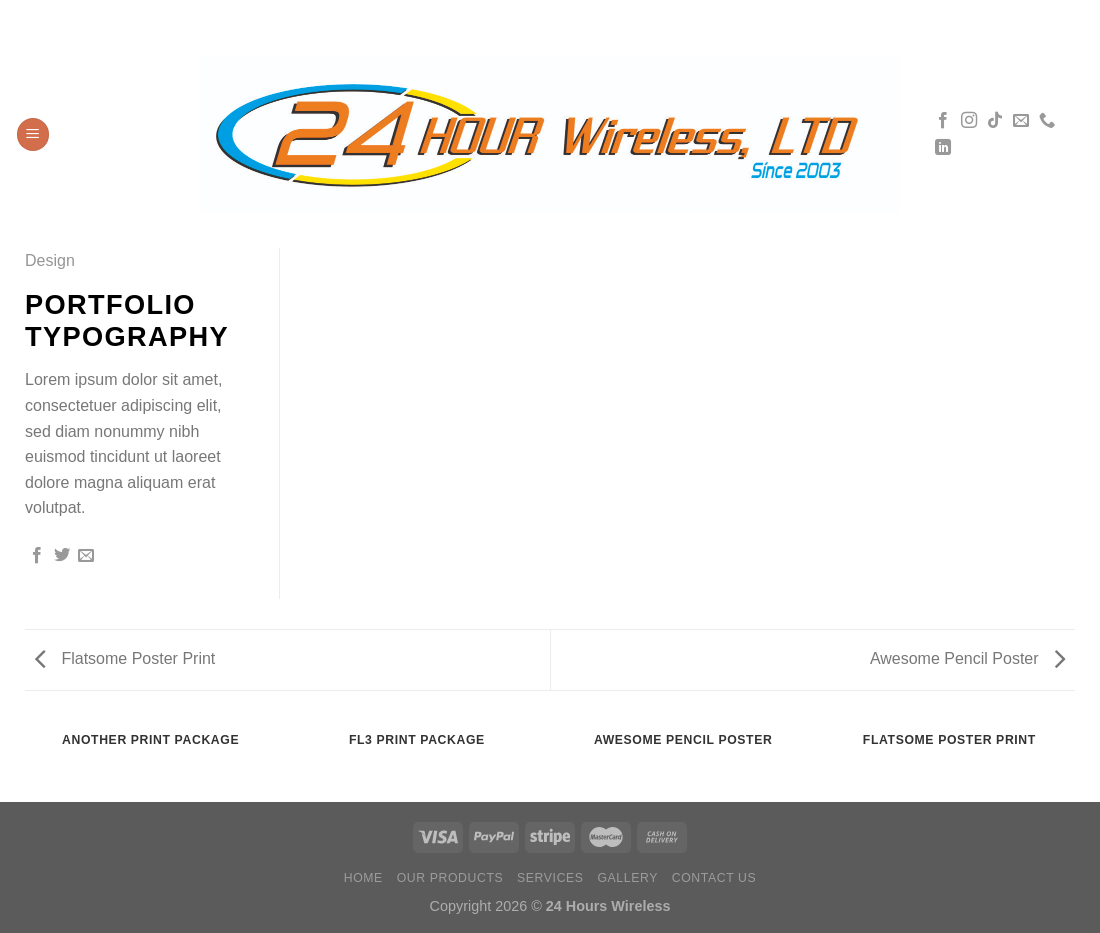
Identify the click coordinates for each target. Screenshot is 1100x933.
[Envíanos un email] (1021, 121)
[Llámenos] (1047, 121)
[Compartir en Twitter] (62, 556)
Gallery (627, 878)
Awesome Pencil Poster (967, 658)
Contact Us (714, 878)
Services (550, 878)
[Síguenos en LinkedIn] (943, 148)
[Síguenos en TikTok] (995, 121)
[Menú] (33, 134)
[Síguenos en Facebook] (943, 121)
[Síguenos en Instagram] (969, 121)
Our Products (450, 878)
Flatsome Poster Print (125, 658)
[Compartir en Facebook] (37, 556)
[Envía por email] (86, 556)
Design (50, 260)
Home (363, 878)
